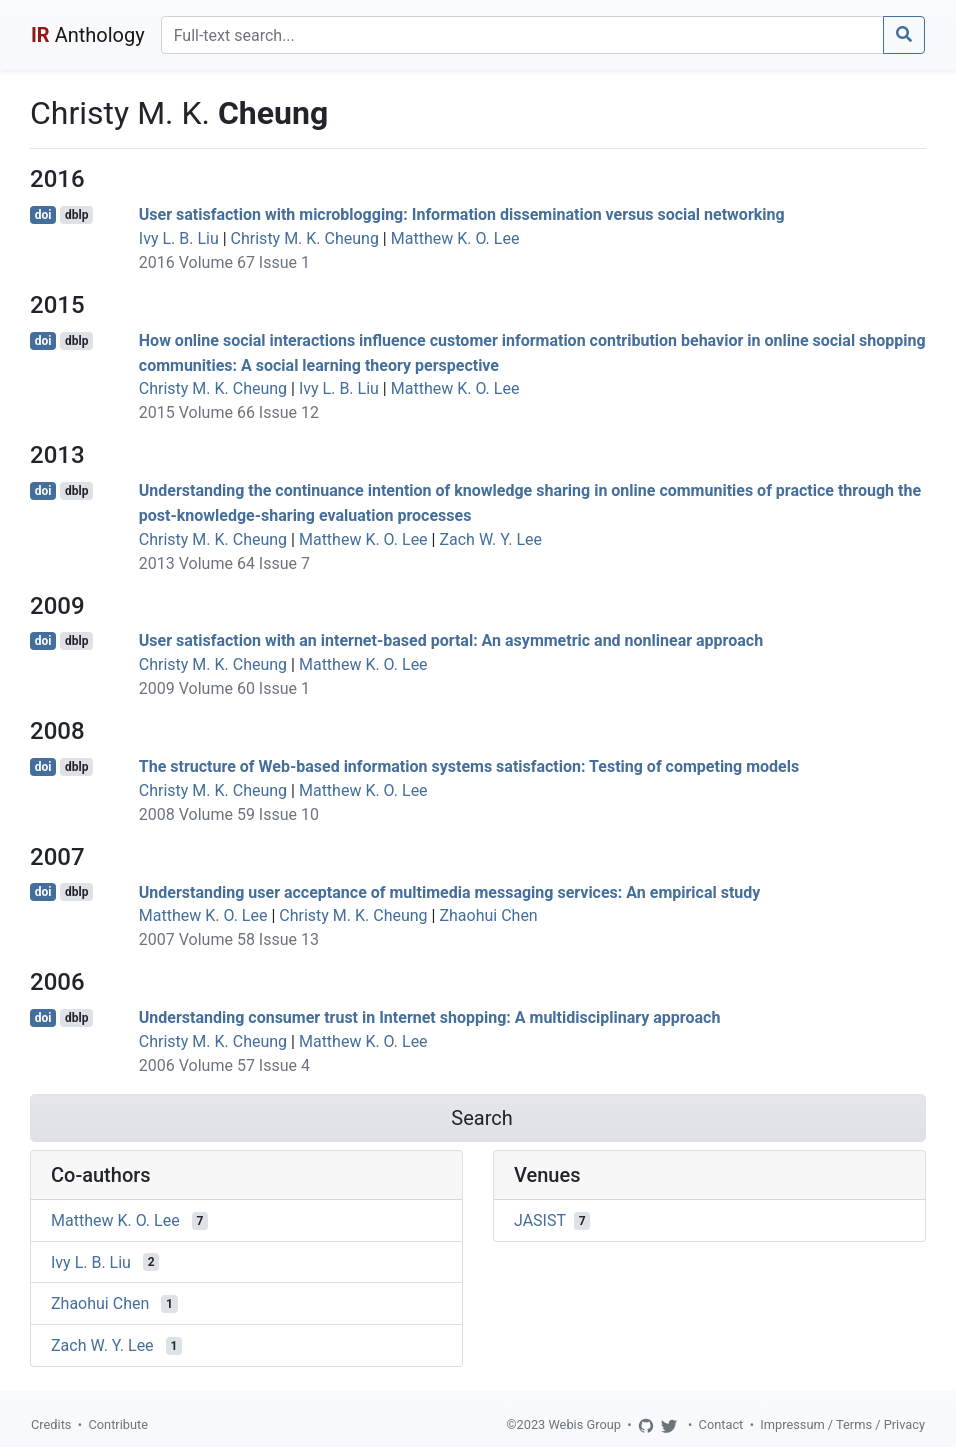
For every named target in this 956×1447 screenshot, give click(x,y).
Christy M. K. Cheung (305, 238)
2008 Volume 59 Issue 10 (229, 814)
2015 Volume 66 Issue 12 (229, 412)
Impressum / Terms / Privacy (842, 1424)
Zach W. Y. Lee (490, 539)
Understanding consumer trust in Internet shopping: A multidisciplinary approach (430, 1017)
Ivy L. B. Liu (179, 238)
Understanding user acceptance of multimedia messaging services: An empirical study (450, 891)
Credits (51, 1424)
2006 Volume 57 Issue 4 (224, 1065)
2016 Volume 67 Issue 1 (224, 262)
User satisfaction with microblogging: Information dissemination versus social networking (462, 214)
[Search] (522, 35)
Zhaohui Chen (488, 915)
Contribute (118, 1424)
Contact (721, 1424)
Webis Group (584, 1424)
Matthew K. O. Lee (455, 238)
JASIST (540, 1220)
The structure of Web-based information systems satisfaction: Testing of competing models (469, 766)
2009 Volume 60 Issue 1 (224, 688)
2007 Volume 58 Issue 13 (229, 939)
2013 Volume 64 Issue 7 (224, 563)
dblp (76, 215)
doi (43, 215)
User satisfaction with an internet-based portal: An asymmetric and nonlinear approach (451, 640)
